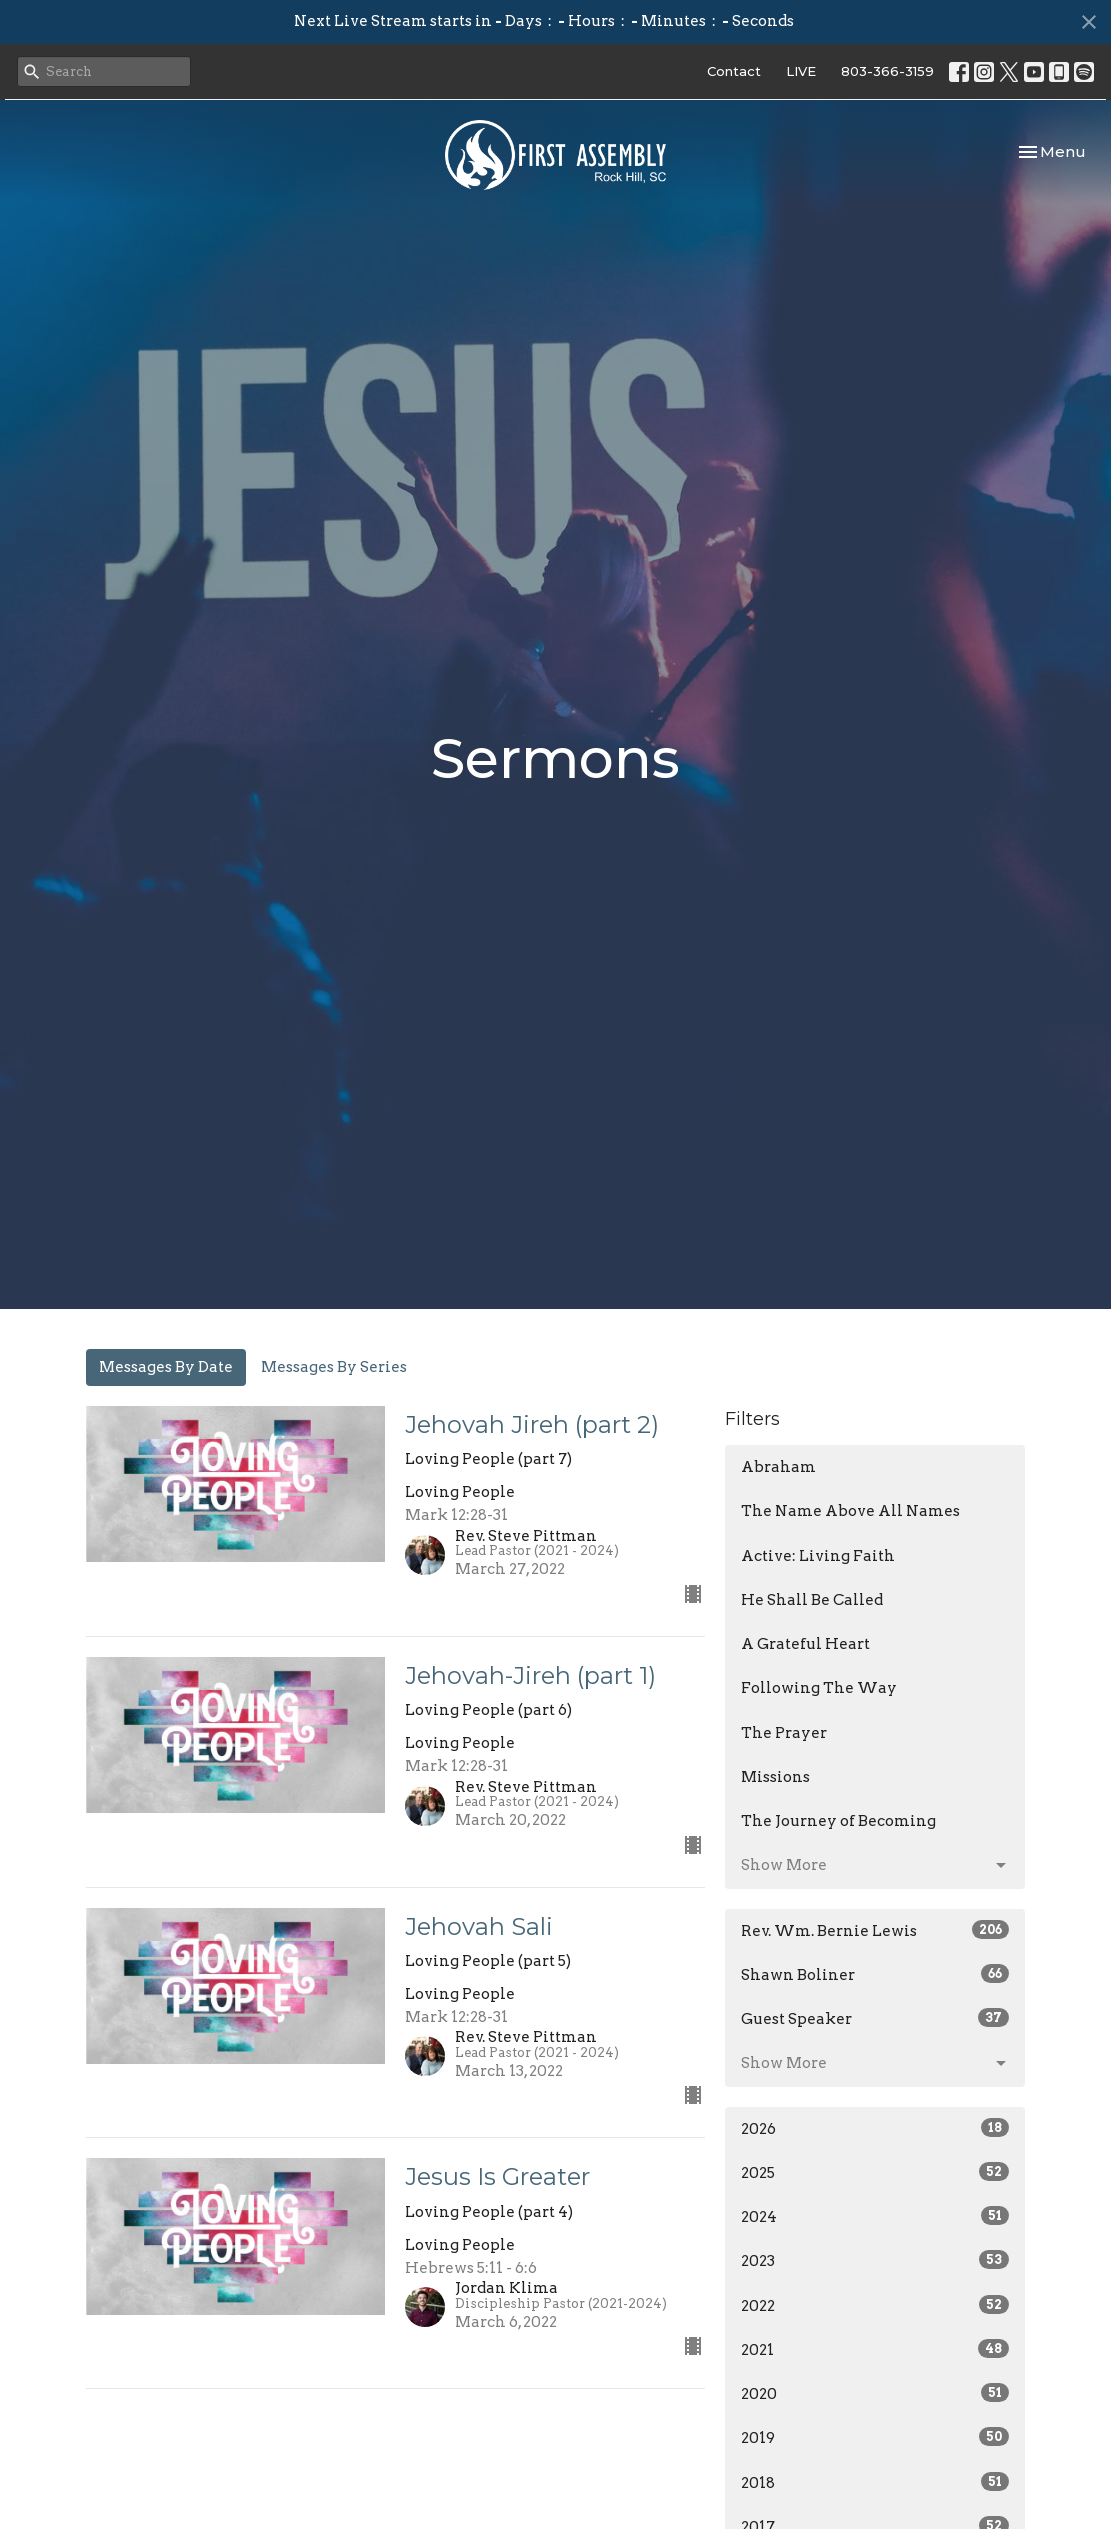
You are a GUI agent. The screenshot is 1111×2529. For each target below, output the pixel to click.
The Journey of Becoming (838, 1821)
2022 (875, 2305)
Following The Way (819, 1688)
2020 (875, 2393)
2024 (875, 2216)
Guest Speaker (875, 2018)
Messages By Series (334, 1367)
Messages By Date (166, 1367)
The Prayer (784, 1733)
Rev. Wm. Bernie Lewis (875, 1930)
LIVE (801, 71)
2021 (875, 2349)
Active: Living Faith (818, 1556)
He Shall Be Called (812, 1600)
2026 (875, 2128)
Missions (775, 1777)
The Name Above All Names (850, 1511)
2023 (875, 2260)
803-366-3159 (887, 71)
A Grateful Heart (805, 1644)
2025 (875, 2172)
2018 (875, 2482)
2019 (875, 2437)
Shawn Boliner (875, 1974)
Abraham (778, 1467)
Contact (734, 71)
